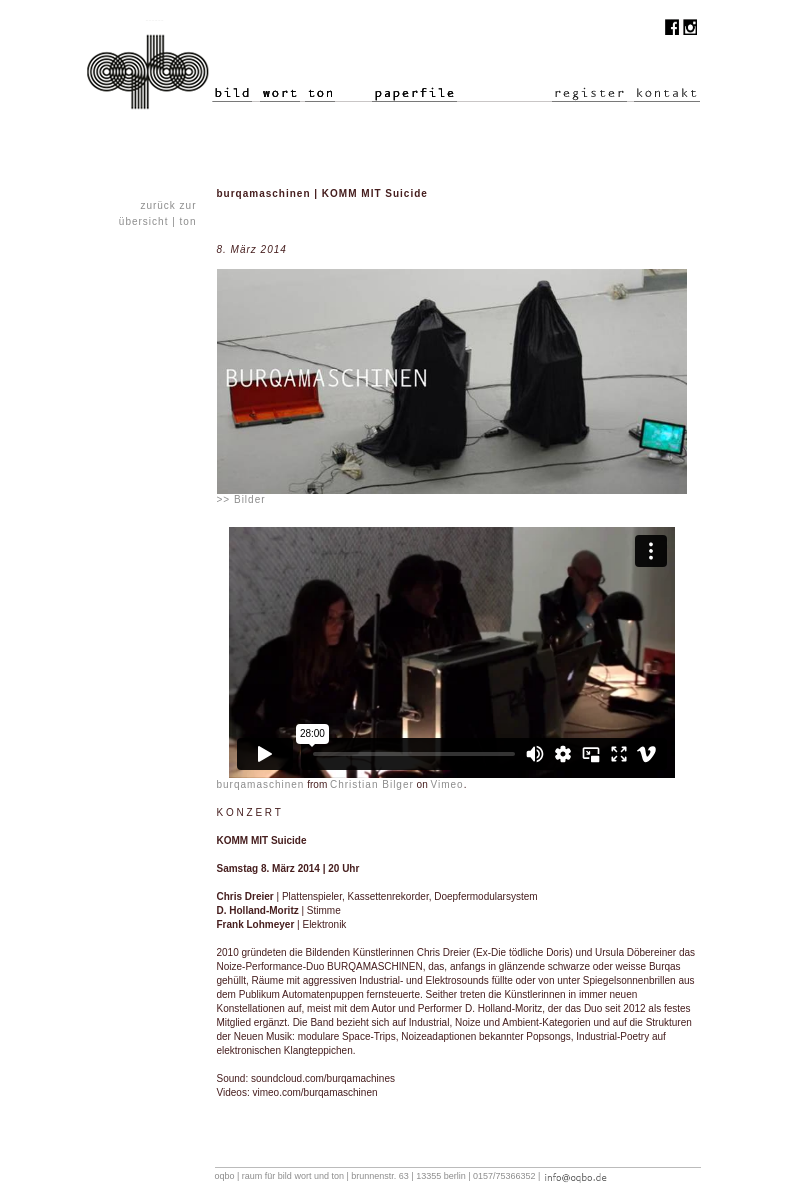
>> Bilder (241, 499)
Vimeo (447, 784)
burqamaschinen (261, 784)
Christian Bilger (372, 784)
